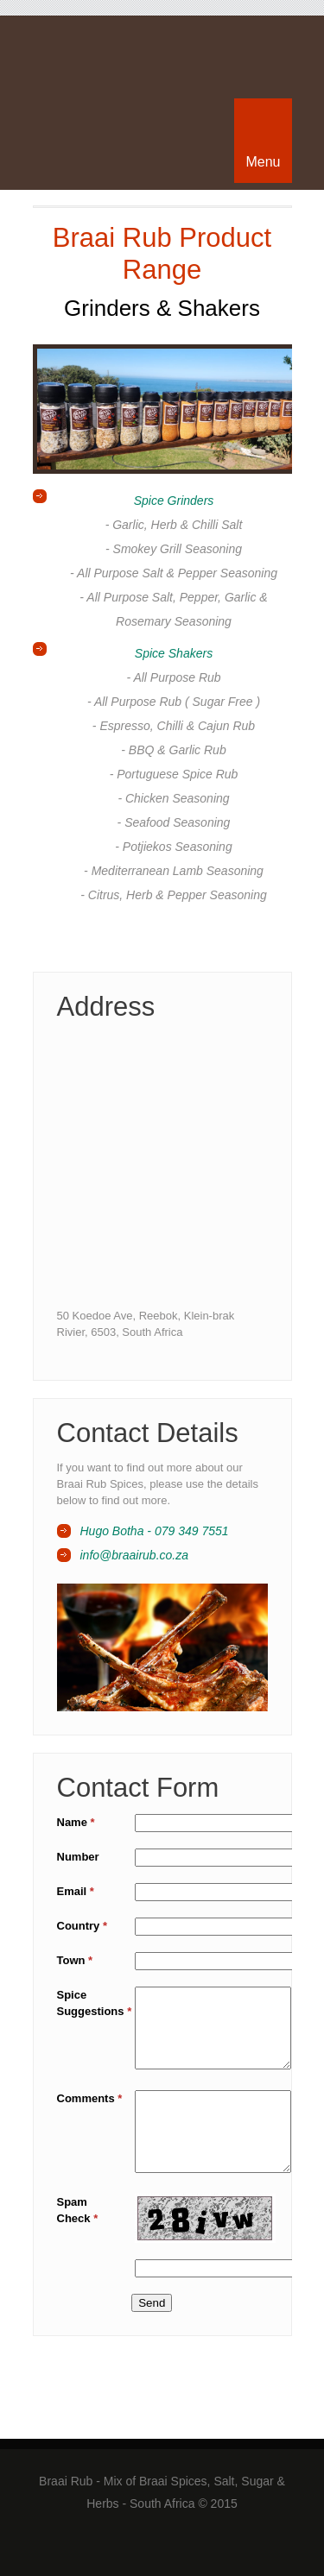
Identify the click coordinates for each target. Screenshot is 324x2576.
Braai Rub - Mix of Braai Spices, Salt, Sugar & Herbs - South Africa (162, 65)
